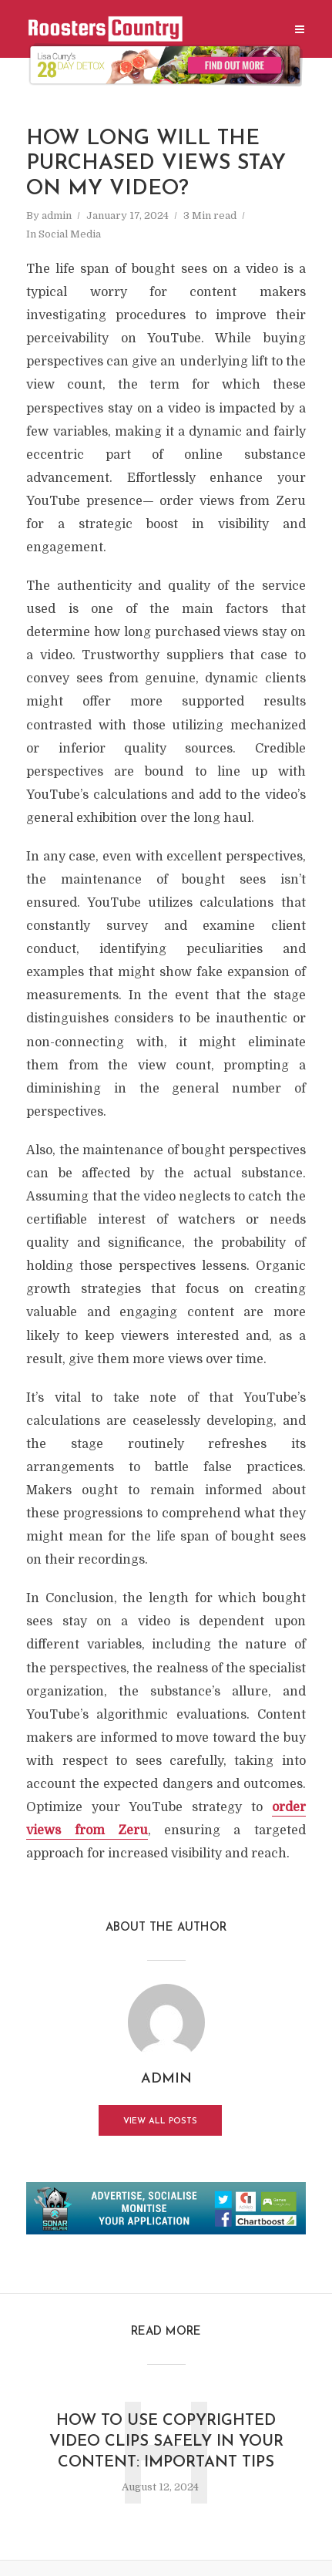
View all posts (160, 2121)
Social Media (70, 234)
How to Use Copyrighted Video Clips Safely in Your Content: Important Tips (166, 2441)
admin (57, 215)
